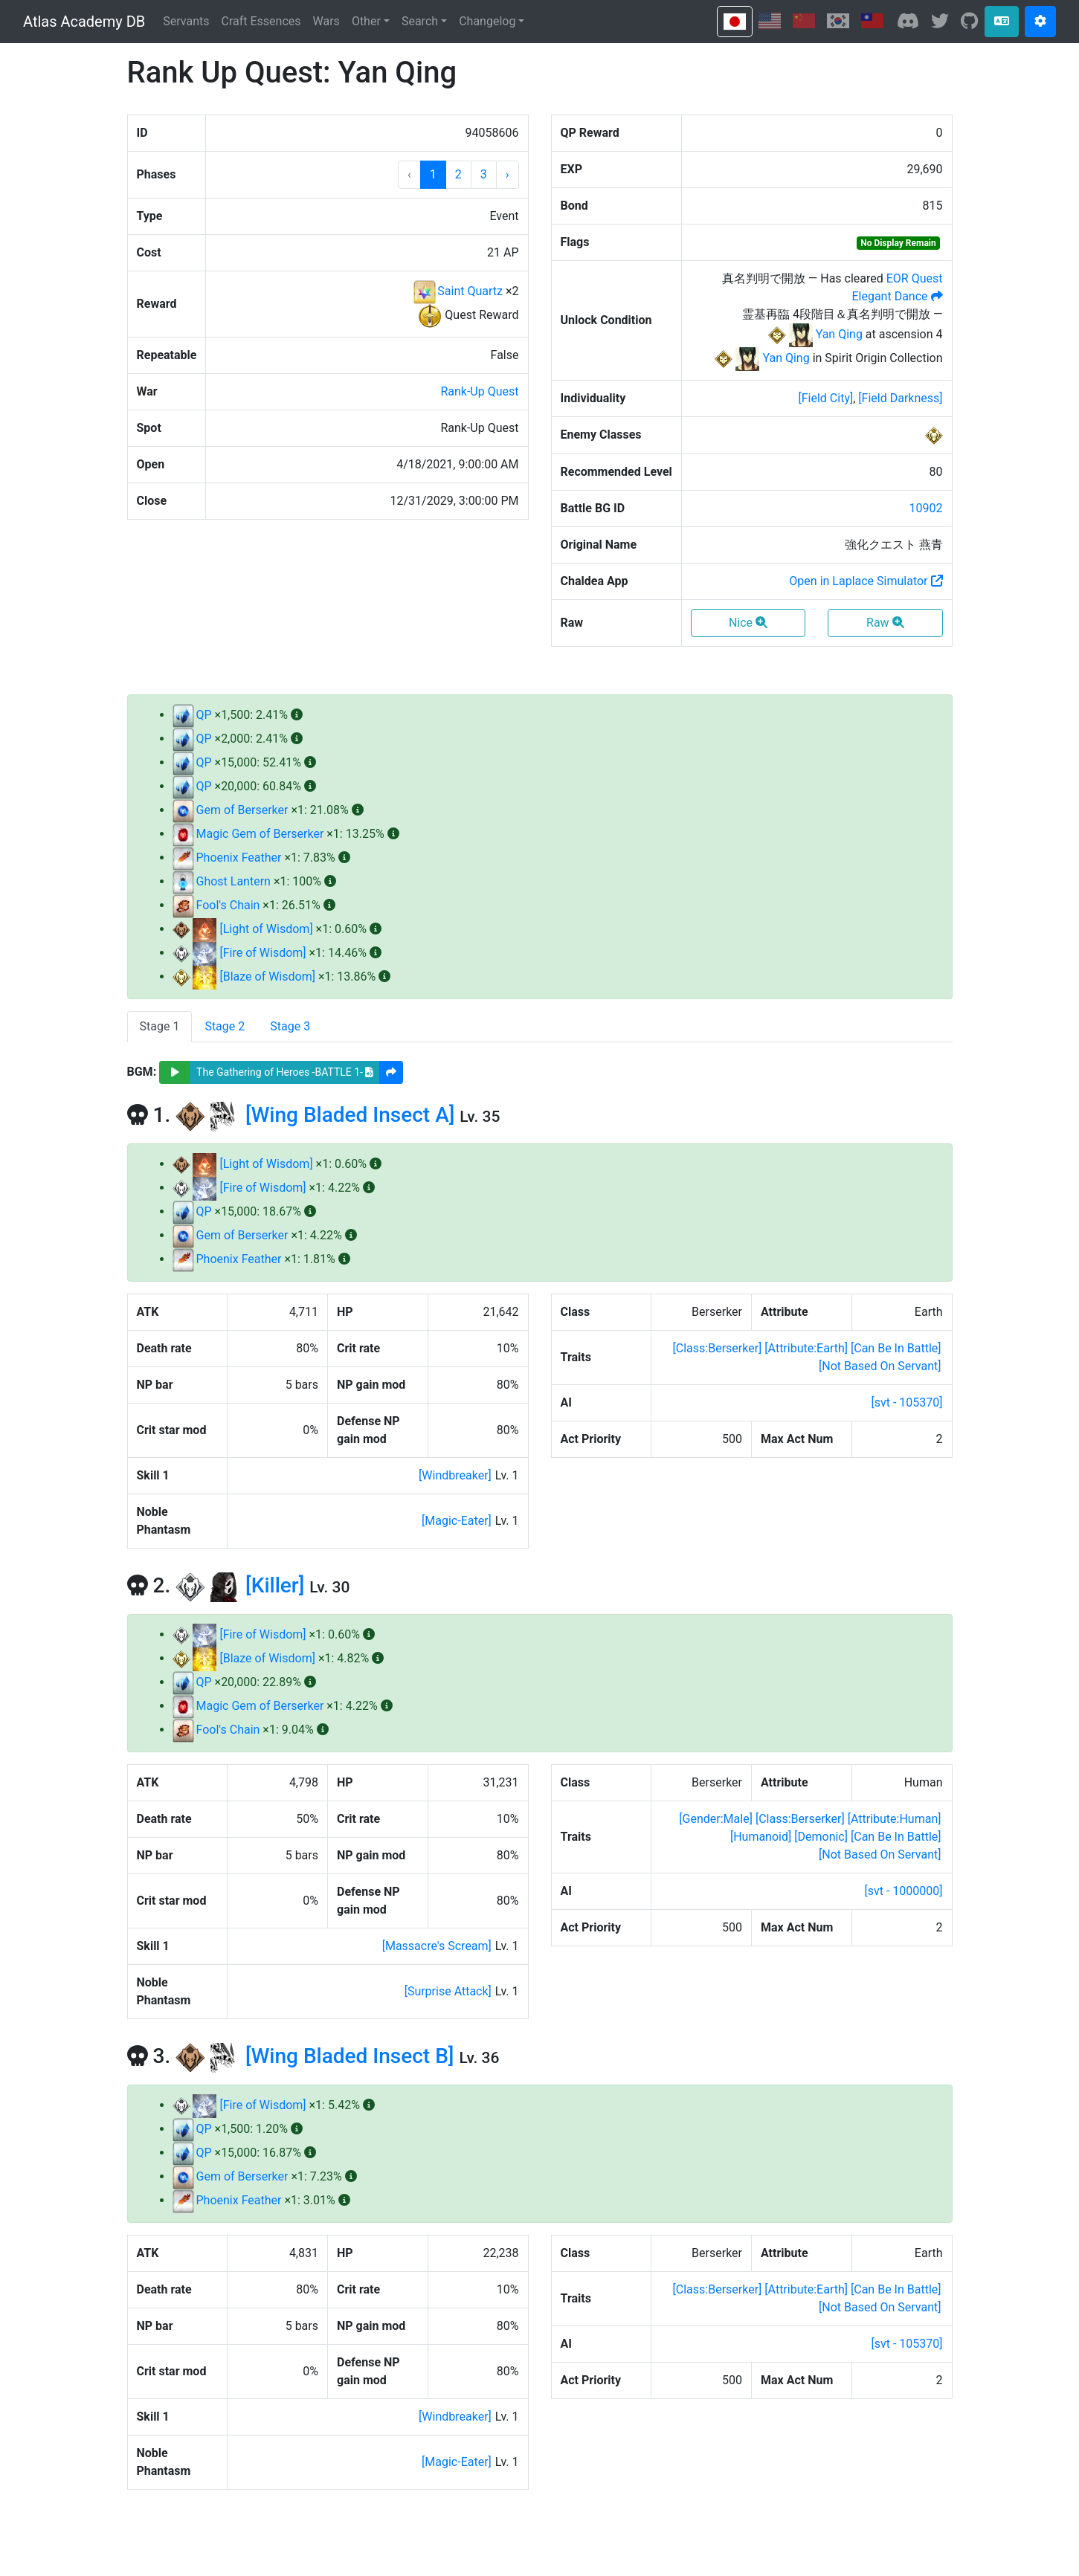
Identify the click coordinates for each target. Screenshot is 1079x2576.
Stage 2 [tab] (224, 1026)
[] (825, 398)
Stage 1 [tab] (160, 1026)
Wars (326, 21)
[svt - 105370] (906, 1402)
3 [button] (483, 174)
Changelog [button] (487, 21)
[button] (507, 175)
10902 (926, 508)
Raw (885, 623)
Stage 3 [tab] (290, 1026)
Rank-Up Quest (479, 391)
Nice (748, 623)
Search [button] (420, 21)
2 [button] (458, 174)
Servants (186, 21)
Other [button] (366, 21)
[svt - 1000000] (903, 1891)
